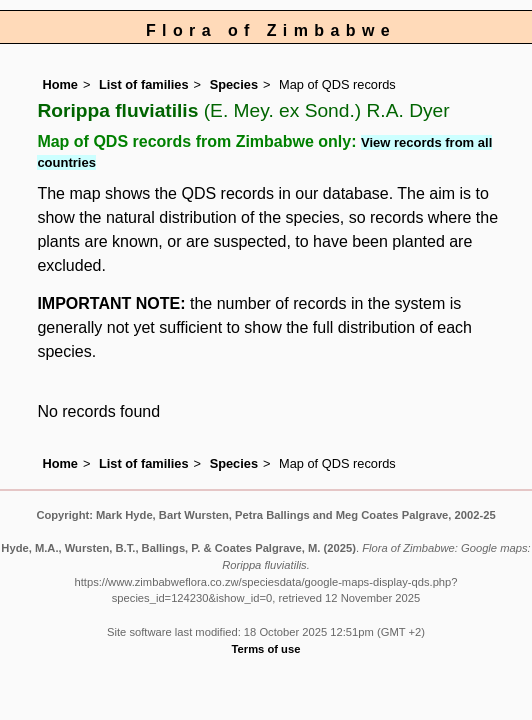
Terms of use (266, 649)
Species (234, 84)
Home (60, 84)
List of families (144, 84)
